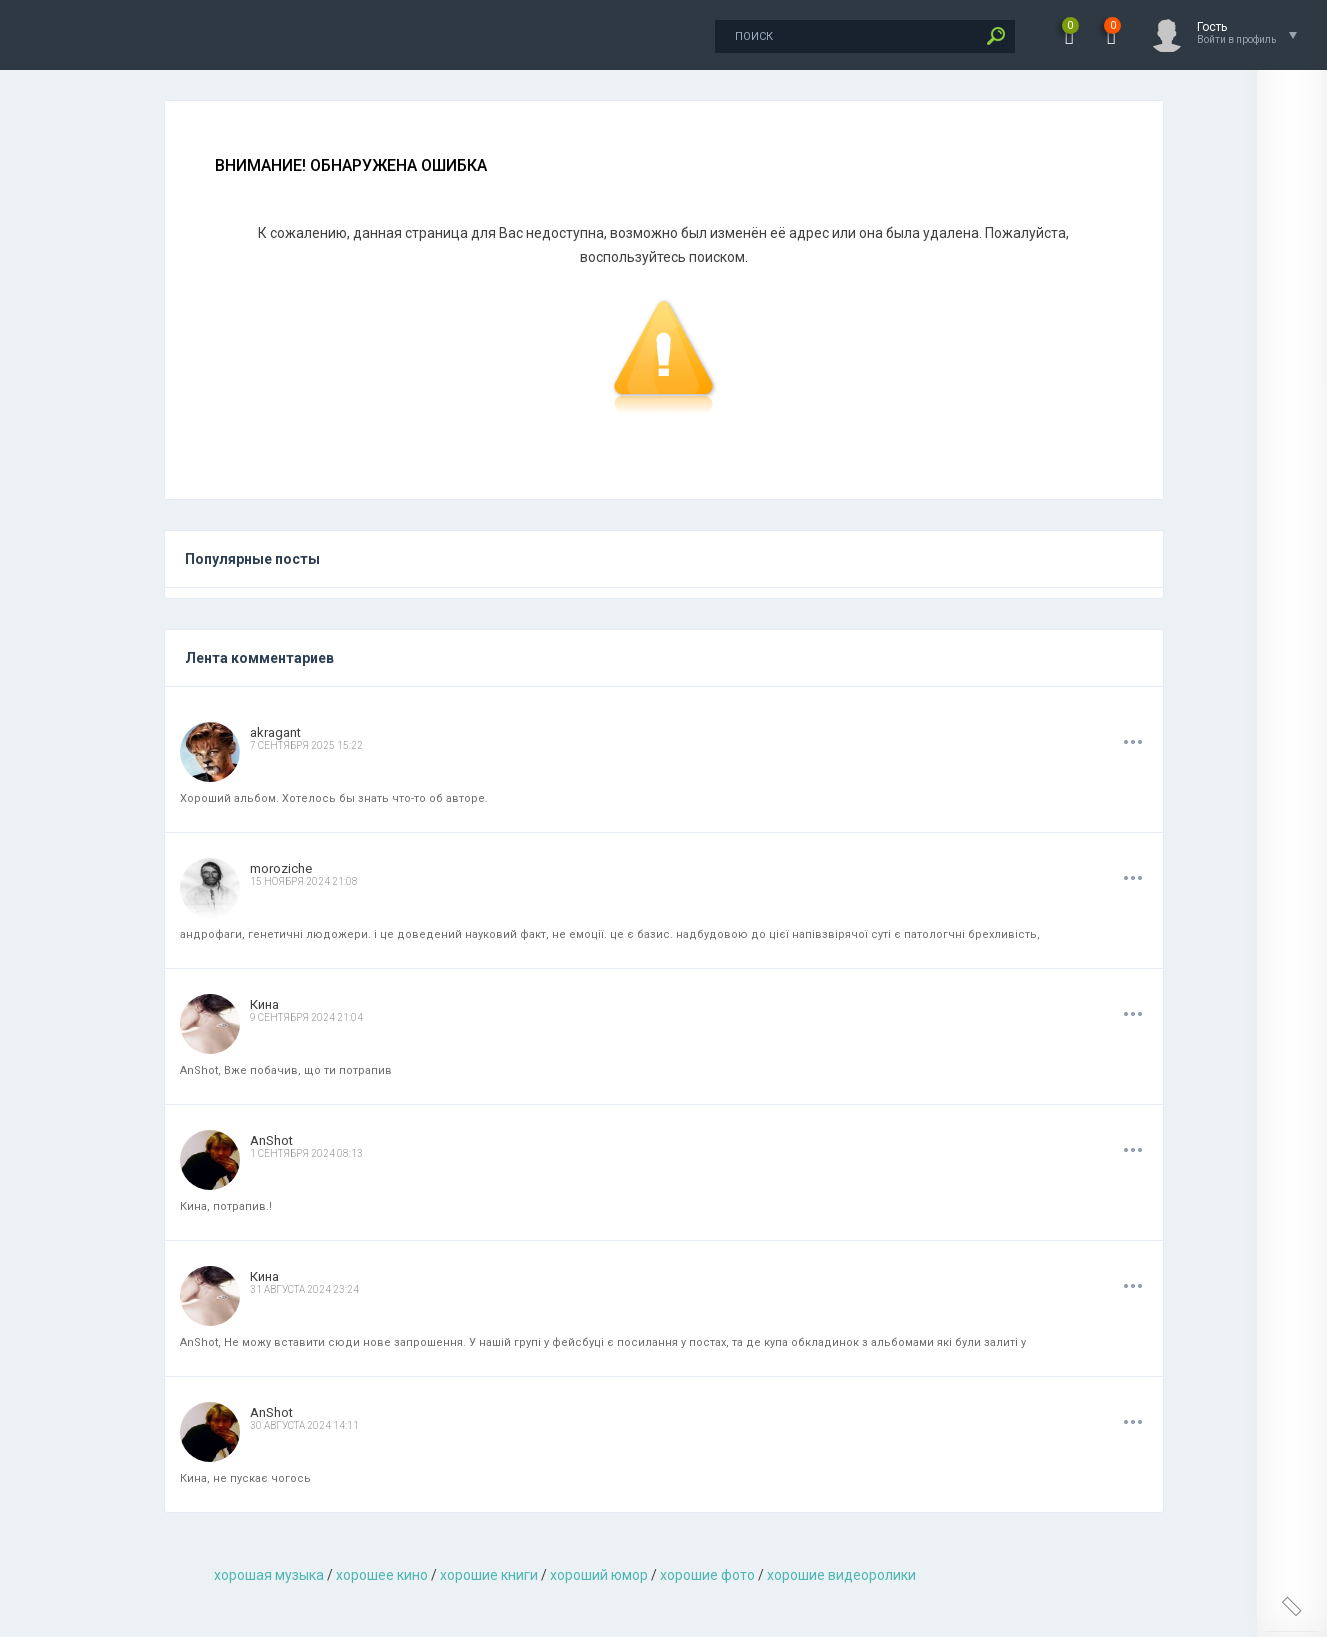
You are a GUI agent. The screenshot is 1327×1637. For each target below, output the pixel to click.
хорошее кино (382, 1575)
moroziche (281, 868)
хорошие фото (707, 1575)
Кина (264, 1004)
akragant (275, 732)
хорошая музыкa (269, 1575)
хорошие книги (489, 1575)
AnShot (271, 1140)
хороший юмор (599, 1575)
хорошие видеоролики (841, 1575)
